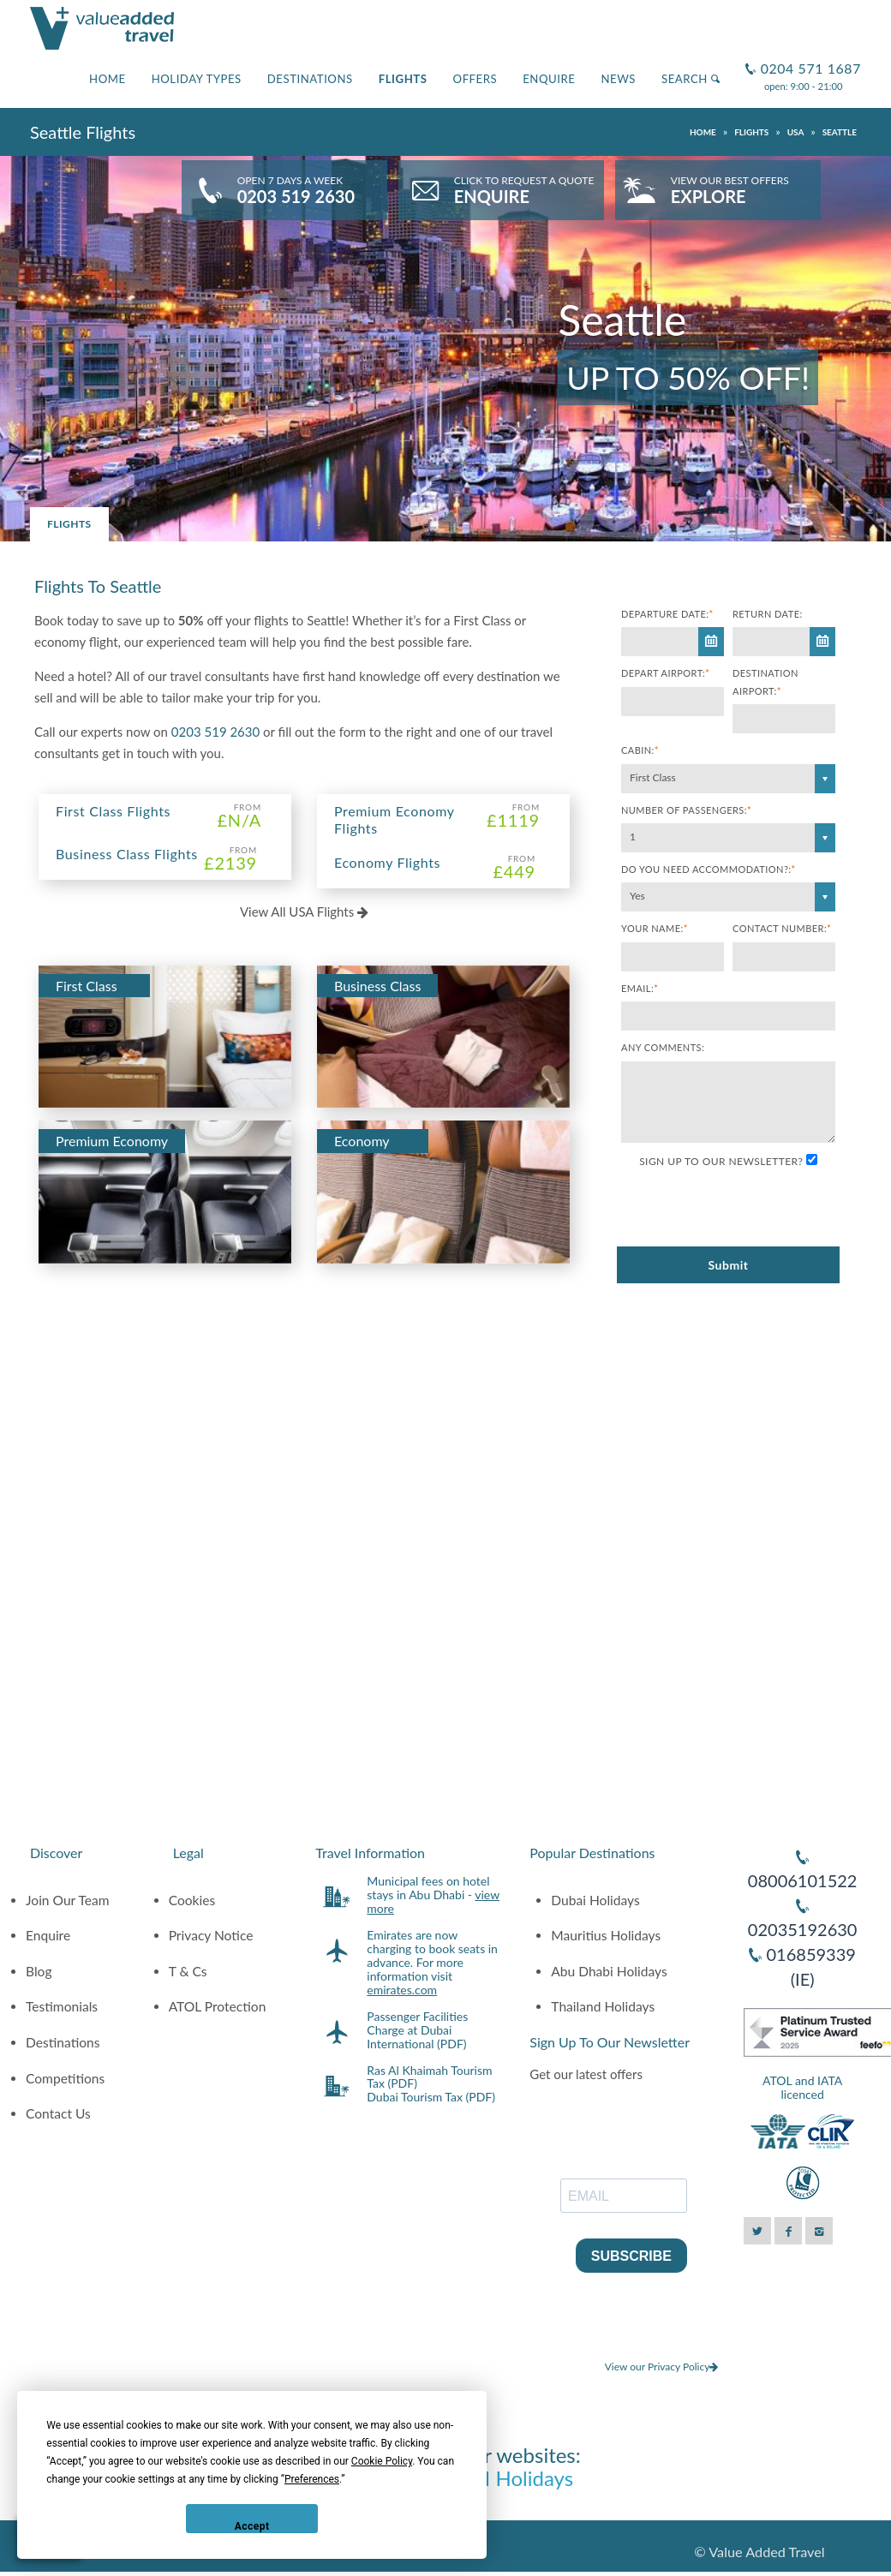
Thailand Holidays (603, 2006)
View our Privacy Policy (662, 2366)
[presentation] (751, 1208)
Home (107, 79)
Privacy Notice (211, 1935)
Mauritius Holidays (606, 1935)
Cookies (192, 1900)
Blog (39, 1971)
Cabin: (640, 750)
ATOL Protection (217, 2006)
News (618, 79)
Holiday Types (197, 79)
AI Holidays (521, 2477)
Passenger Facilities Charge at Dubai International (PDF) (417, 2030)
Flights (403, 79)
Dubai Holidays (595, 1900)
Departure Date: (667, 613)
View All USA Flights (304, 911)
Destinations (310, 79)
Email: (639, 988)
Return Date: (768, 613)
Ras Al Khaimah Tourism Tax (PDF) (429, 2077)
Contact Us (58, 2113)
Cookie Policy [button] (381, 2461)
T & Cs (188, 1971)
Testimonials (62, 2006)
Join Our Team (68, 1900)
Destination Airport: (765, 681)
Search (690, 79)
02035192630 (803, 1929)
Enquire (549, 79)
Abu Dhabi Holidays (609, 1971)
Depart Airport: (665, 672)
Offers (475, 79)
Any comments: (662, 1047)
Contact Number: (782, 928)
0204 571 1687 (808, 61)
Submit (728, 1265)
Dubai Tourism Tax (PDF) (431, 2096)
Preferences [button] (311, 2479)
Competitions (65, 2078)
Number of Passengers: (686, 810)
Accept (252, 2526)
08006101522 (803, 1880)
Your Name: (654, 928)
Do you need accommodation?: (708, 869)
